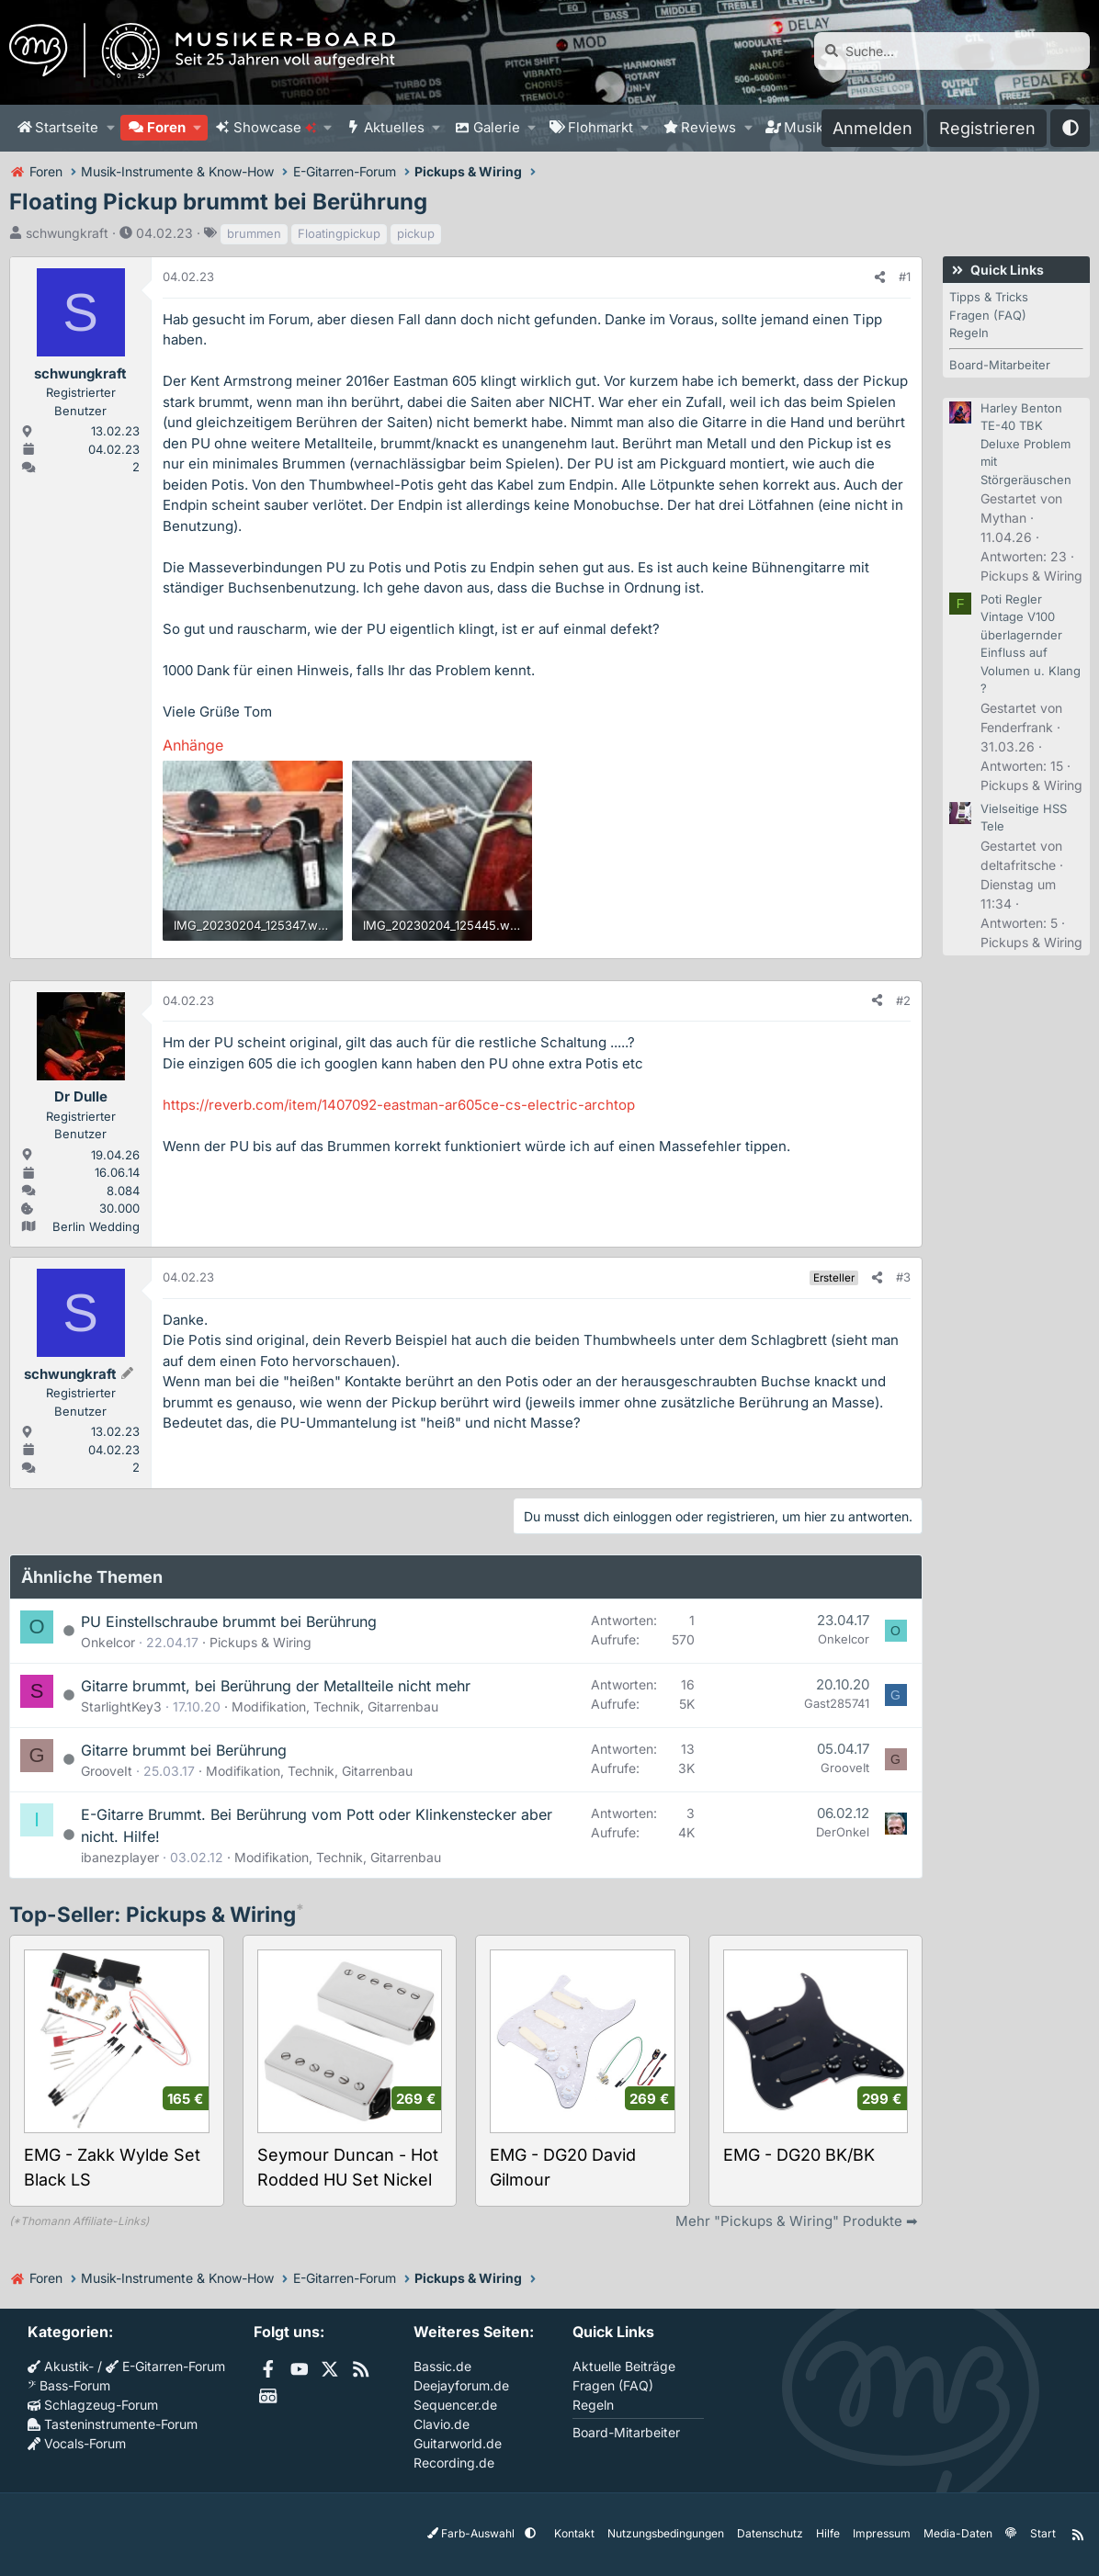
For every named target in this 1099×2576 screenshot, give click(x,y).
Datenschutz (770, 2533)
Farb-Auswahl (472, 2533)
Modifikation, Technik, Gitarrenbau (335, 1706)
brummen (254, 233)
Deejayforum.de (461, 2385)
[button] (110, 128)
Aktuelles (394, 127)
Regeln (969, 332)
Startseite (66, 127)
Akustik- (61, 2366)
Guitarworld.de (458, 2443)
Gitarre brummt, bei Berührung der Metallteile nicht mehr (275, 1686)
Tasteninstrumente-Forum (113, 2424)
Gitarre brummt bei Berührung (184, 1750)
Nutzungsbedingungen (665, 2533)
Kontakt (574, 2533)
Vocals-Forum (77, 2443)
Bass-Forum (69, 2385)
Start (1042, 2533)
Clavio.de (442, 2424)
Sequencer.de (455, 2404)
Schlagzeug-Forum (93, 2404)
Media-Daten (957, 2533)
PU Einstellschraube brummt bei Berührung (229, 1621)
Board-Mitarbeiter (999, 364)
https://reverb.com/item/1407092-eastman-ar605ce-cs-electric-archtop (399, 1104)
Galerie (496, 127)
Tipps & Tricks (988, 296)
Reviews (708, 127)
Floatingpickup (339, 233)
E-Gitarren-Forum (165, 2366)
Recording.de (454, 2462)
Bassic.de (442, 2366)
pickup (416, 233)
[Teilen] (879, 277)
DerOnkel (842, 1832)
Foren (166, 127)
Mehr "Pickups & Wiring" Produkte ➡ (796, 2221)
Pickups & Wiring (261, 1642)
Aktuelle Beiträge (623, 2366)
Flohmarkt (600, 127)
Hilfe (828, 2533)
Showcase (274, 127)
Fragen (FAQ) (987, 315)
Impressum (882, 2533)
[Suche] (952, 51)
